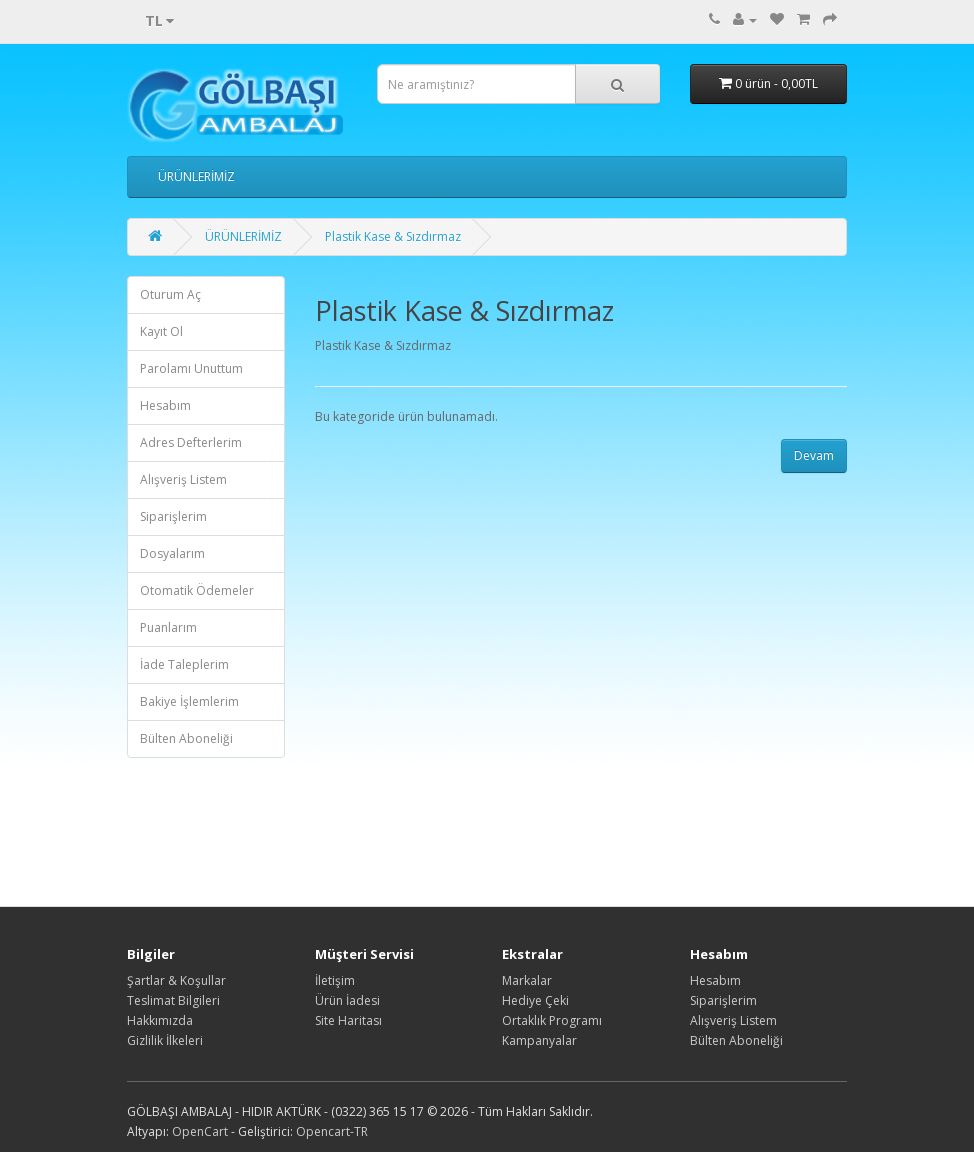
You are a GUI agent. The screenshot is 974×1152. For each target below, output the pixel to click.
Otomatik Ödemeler (197, 590)
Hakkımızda (160, 1020)
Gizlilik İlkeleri (165, 1040)
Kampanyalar (539, 1040)
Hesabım (165, 405)
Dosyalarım (172, 553)
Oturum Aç (170, 294)
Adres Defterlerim (191, 442)
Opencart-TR (332, 1131)
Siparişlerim (173, 516)
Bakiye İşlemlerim (189, 701)
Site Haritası (348, 1020)
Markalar (527, 980)
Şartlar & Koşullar (176, 980)
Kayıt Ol (161, 331)
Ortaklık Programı (552, 1020)
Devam (814, 455)
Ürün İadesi (347, 1000)
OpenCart (200, 1131)
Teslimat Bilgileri (173, 1000)
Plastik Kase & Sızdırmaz (393, 236)
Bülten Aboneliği (186, 738)
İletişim (335, 980)
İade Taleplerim (184, 664)
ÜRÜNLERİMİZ (196, 176)
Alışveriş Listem (183, 479)
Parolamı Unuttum (191, 368)
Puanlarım (168, 627)
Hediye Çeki (535, 1000)
